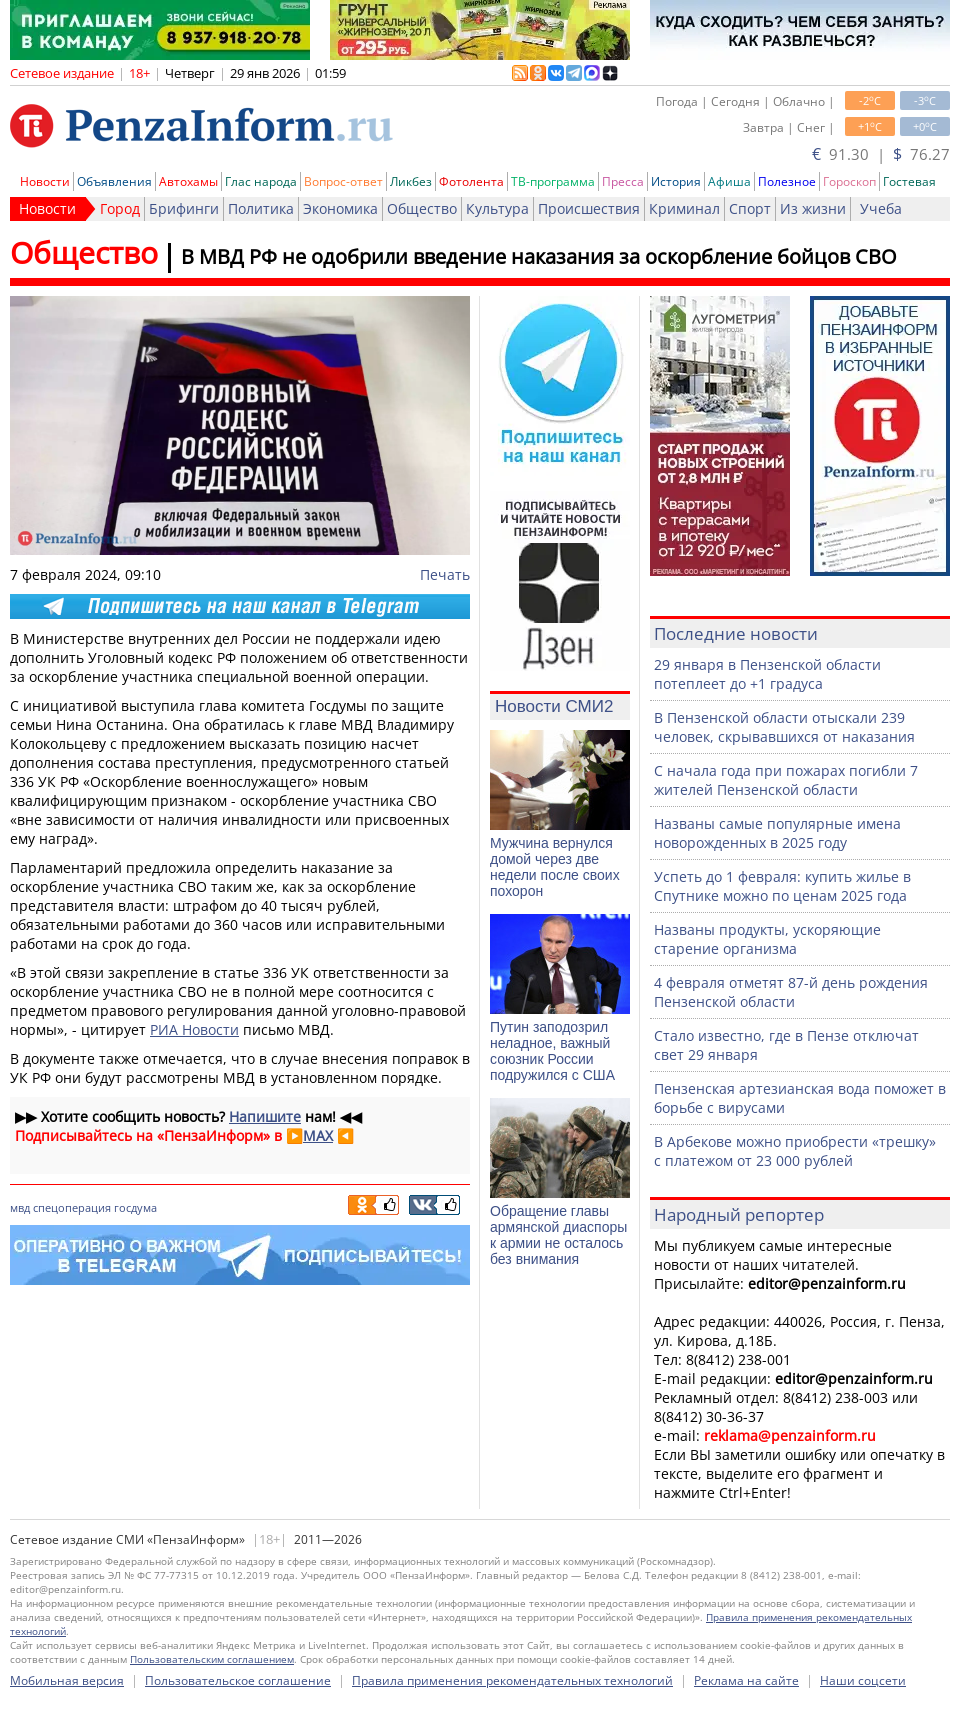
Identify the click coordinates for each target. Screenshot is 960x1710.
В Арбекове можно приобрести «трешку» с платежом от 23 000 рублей (795, 1151)
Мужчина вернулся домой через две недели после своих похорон (555, 867)
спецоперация (72, 1207)
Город (120, 208)
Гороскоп (849, 181)
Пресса (623, 181)
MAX (318, 1135)
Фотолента (471, 181)
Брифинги (184, 208)
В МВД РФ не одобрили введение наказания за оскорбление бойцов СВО (539, 256)
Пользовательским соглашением (212, 1659)
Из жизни (813, 208)
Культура (497, 208)
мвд (20, 1207)
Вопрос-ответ (343, 181)
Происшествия (589, 208)
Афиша (729, 181)
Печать (445, 574)
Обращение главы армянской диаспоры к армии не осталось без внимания (558, 1235)
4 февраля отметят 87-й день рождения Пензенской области (791, 992)
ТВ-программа (553, 181)
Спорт (750, 208)
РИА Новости (194, 1029)
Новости (45, 181)
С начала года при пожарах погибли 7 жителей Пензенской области (786, 780)
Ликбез (411, 181)
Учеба (881, 208)
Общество (422, 208)
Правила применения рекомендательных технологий (512, 1680)
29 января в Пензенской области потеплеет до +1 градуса (767, 674)
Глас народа (261, 181)
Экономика (340, 208)
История (676, 181)
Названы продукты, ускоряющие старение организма (767, 939)
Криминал (684, 208)
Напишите (265, 1116)
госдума (135, 1207)
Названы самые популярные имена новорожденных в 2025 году (777, 833)
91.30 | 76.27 (881, 154)
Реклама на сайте (746, 1680)
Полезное (787, 181)
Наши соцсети (863, 1680)
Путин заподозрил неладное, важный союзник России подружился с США (552, 1051)
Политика (261, 208)
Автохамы (188, 181)
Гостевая (909, 181)
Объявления (114, 181)
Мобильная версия (67, 1680)
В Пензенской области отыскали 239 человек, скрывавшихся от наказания (784, 727)
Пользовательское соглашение (238, 1680)
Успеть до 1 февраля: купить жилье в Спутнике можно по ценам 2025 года (782, 886)
